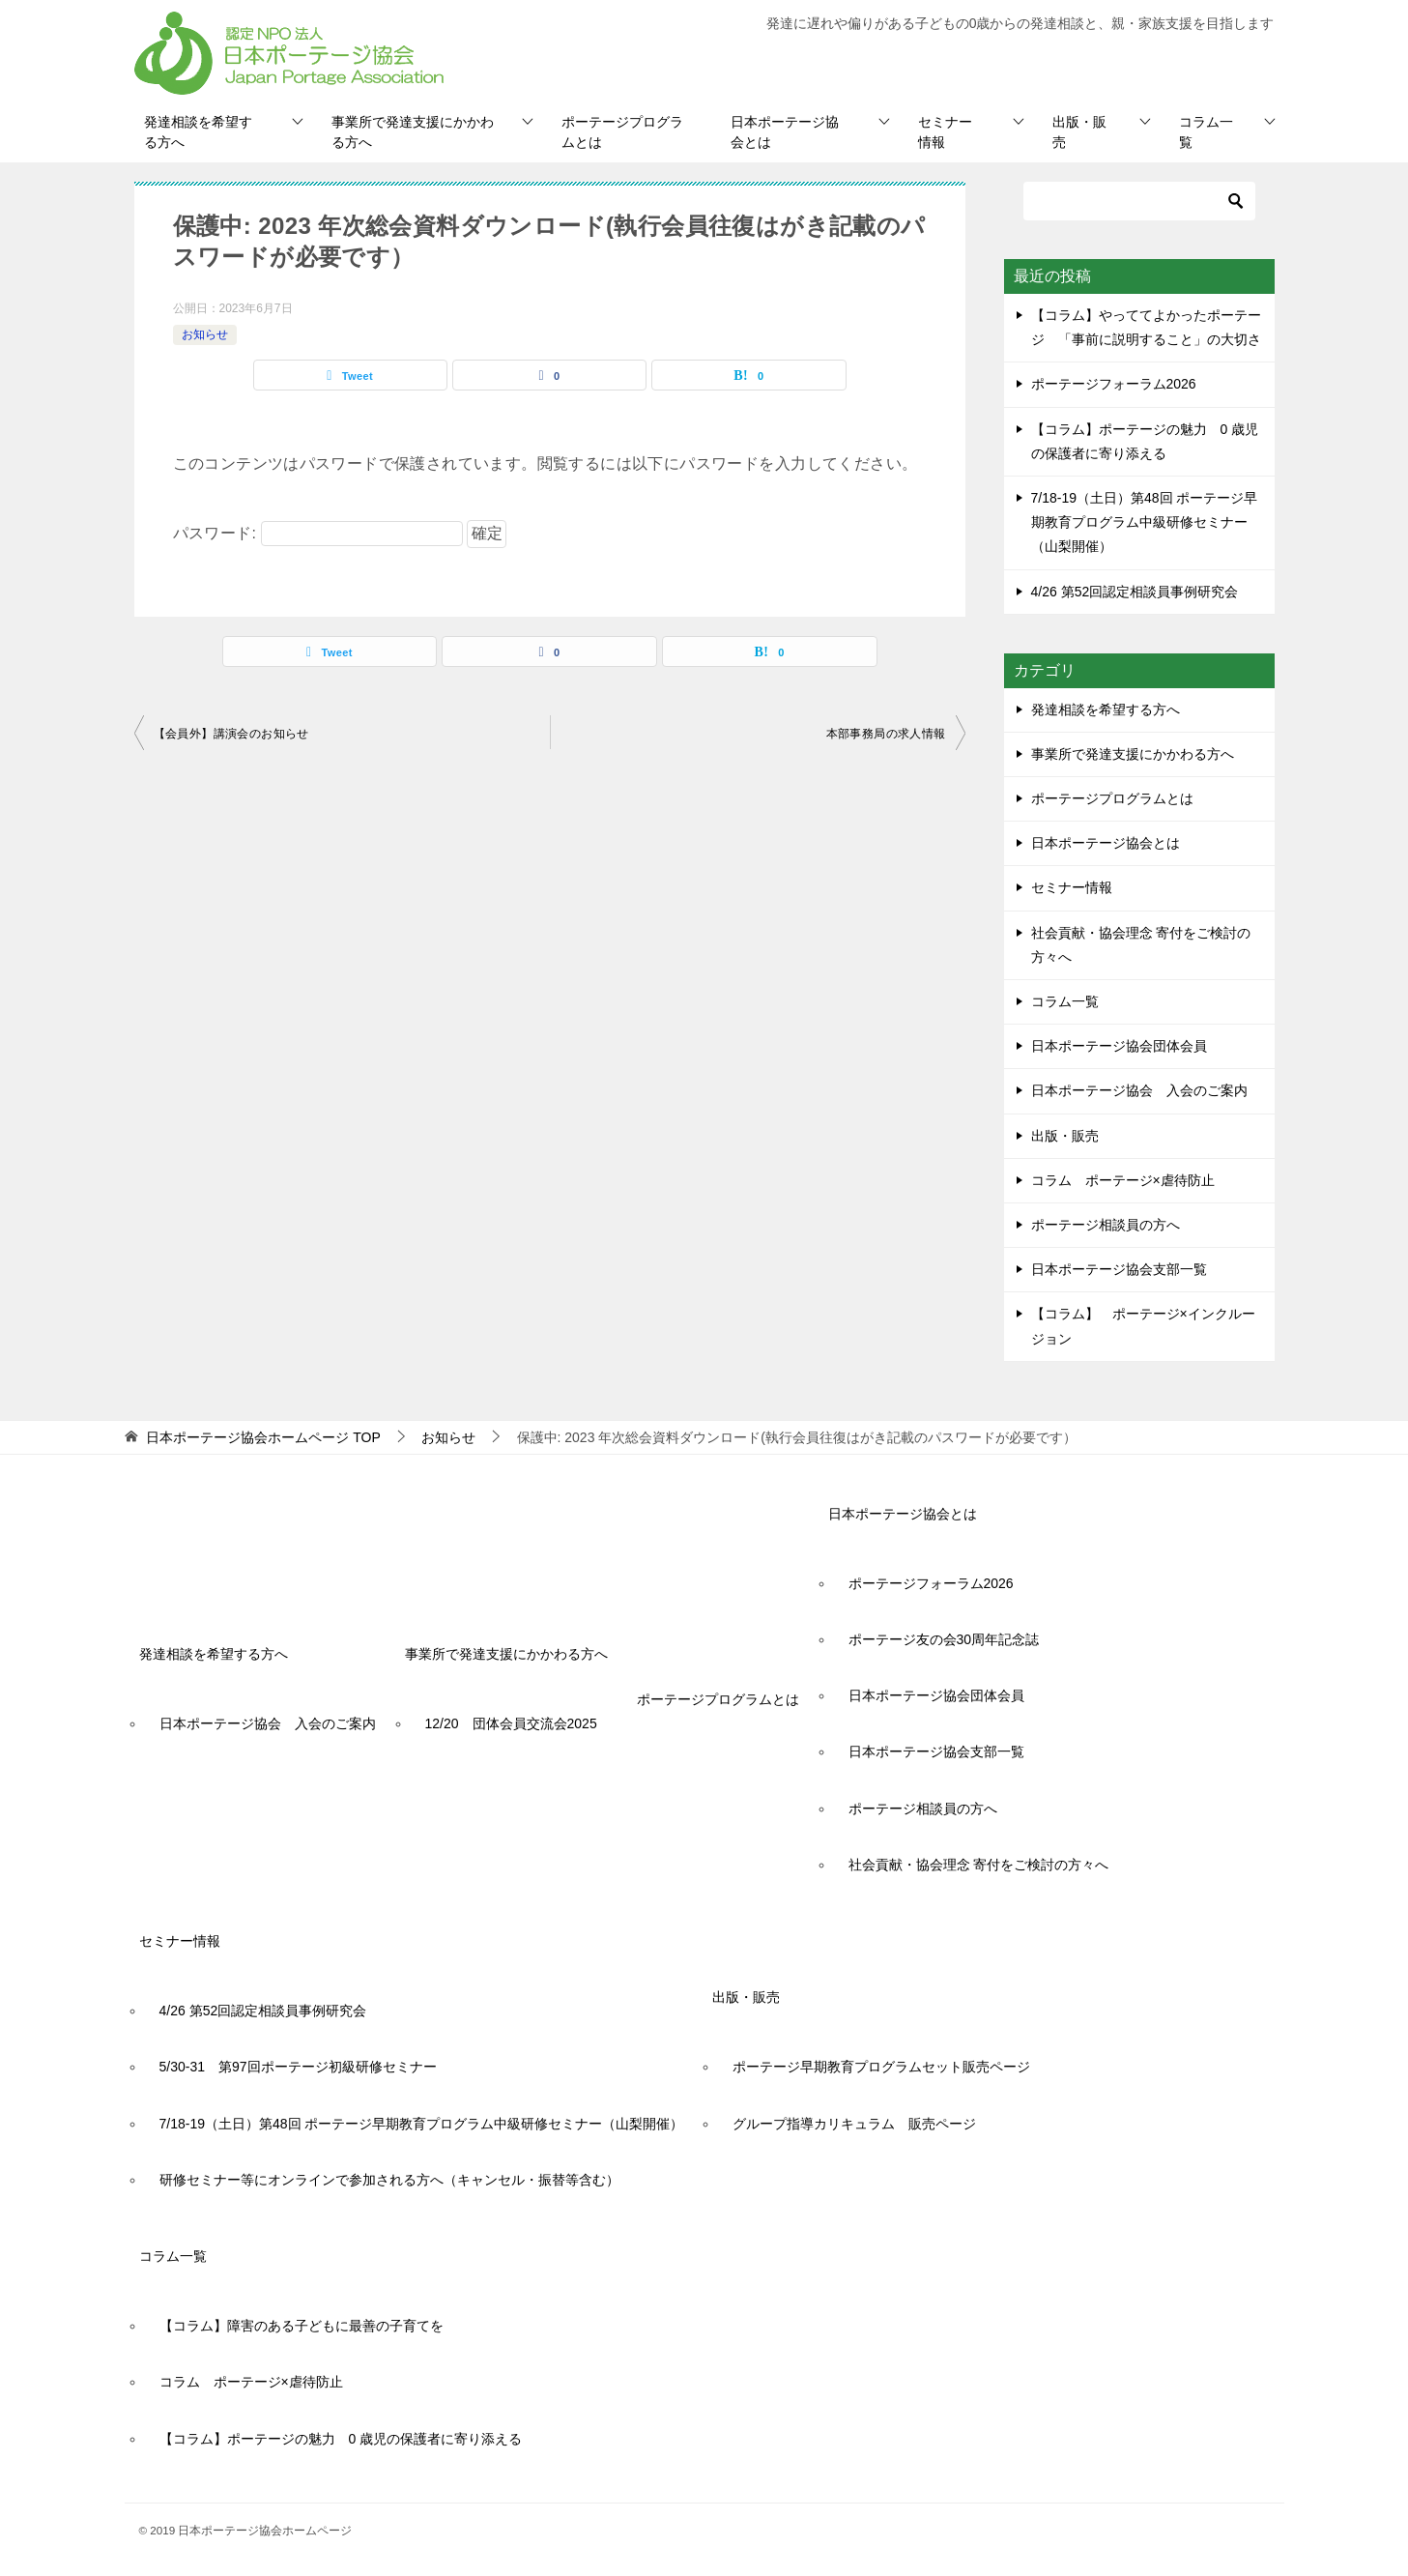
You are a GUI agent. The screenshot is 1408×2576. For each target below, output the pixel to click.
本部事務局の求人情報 (886, 733)
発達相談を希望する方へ (198, 132)
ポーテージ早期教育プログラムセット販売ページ (881, 2066)
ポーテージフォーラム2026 (1113, 383)
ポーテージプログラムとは (622, 132)
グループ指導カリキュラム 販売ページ (854, 2123)
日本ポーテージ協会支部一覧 (1119, 1269)
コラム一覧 (1206, 132)
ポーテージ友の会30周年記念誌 (944, 1639)
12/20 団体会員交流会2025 (511, 1723)
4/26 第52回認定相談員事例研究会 (1135, 591)
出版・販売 (1079, 132)
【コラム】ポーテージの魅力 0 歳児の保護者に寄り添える (341, 2438)
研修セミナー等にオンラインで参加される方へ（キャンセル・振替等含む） (389, 2179)
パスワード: (318, 533)
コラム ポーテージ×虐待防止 (1129, 1180)
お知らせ (205, 334)
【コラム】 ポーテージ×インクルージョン (1143, 1326)
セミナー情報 (945, 132)
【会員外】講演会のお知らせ (231, 733)
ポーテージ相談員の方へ (1105, 1224)
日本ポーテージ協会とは (785, 132)
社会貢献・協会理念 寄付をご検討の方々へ (1141, 945)
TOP (263, 1437)
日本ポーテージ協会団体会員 (1119, 1046)
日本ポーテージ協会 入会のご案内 (1139, 1090)
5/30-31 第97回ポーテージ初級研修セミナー (298, 2066)
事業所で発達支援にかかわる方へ (412, 132)
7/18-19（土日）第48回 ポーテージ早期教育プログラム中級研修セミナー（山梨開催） (1144, 522)
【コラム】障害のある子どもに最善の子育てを (301, 2325)
